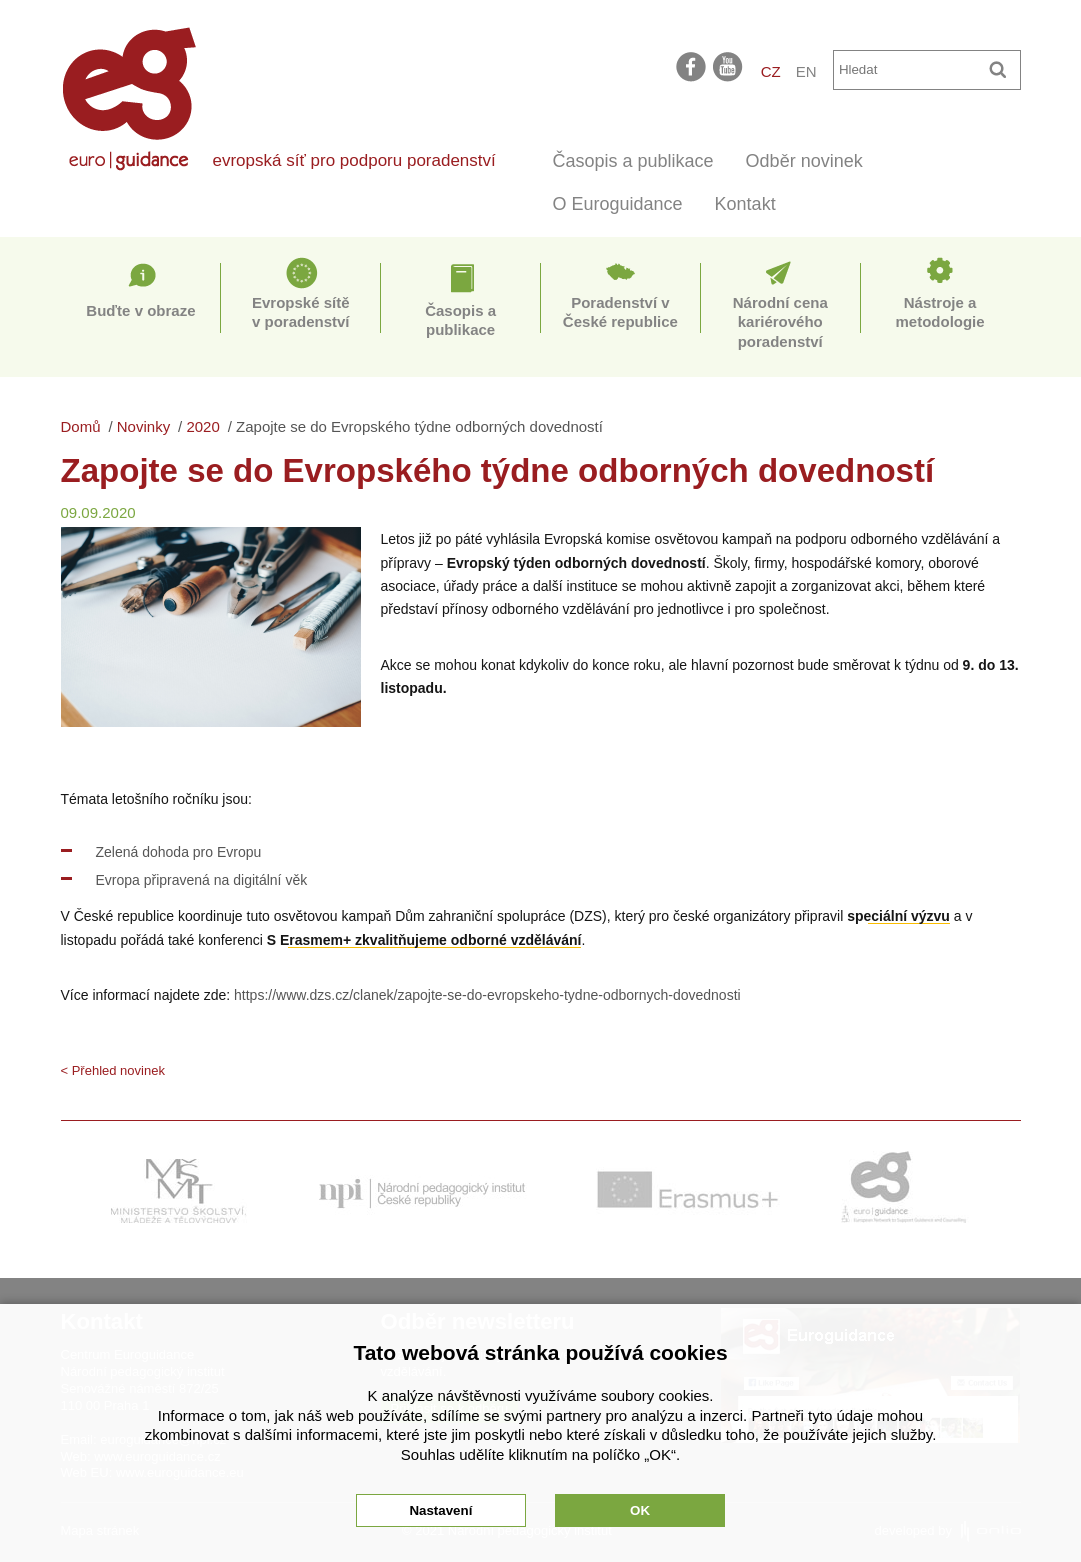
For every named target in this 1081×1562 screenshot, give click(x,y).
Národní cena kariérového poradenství (780, 322)
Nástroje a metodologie (939, 312)
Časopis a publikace (633, 161)
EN (806, 71)
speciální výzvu (898, 916)
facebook (691, 66)
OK (640, 1510)
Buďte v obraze (140, 310)
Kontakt (745, 204)
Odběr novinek (804, 161)
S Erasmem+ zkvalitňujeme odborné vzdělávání (424, 940)
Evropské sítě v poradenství (301, 312)
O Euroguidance (618, 204)
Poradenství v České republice (620, 312)
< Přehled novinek (113, 1070)
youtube (729, 66)
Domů (81, 426)
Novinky (143, 426)
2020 (202, 426)
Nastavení (440, 1510)
